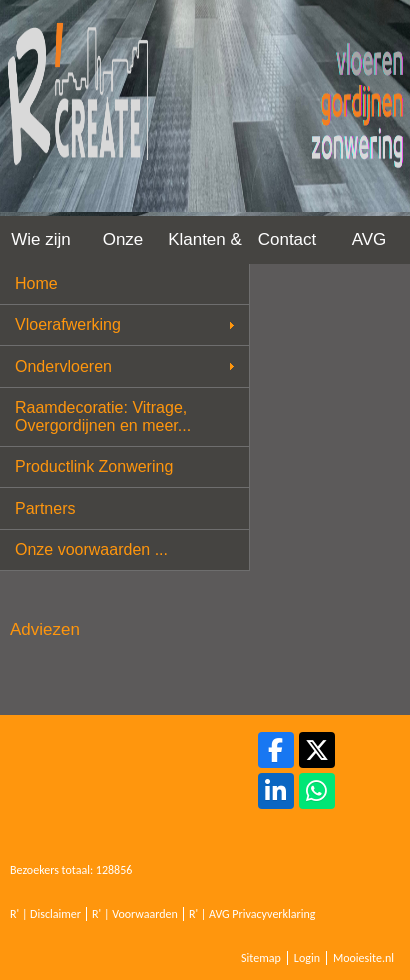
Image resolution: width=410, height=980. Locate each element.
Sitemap (261, 958)
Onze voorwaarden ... (91, 549)
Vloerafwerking (68, 324)
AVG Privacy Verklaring (369, 247)
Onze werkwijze (123, 247)
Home (36, 283)
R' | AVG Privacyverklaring (252, 914)
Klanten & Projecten (205, 247)
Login (307, 958)
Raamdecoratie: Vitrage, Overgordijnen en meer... (103, 416)
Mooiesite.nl (363, 958)
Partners (45, 508)
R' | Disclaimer (45, 914)
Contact (287, 239)
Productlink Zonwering (94, 466)
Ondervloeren (63, 366)
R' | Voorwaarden (135, 914)
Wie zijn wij (41, 247)
